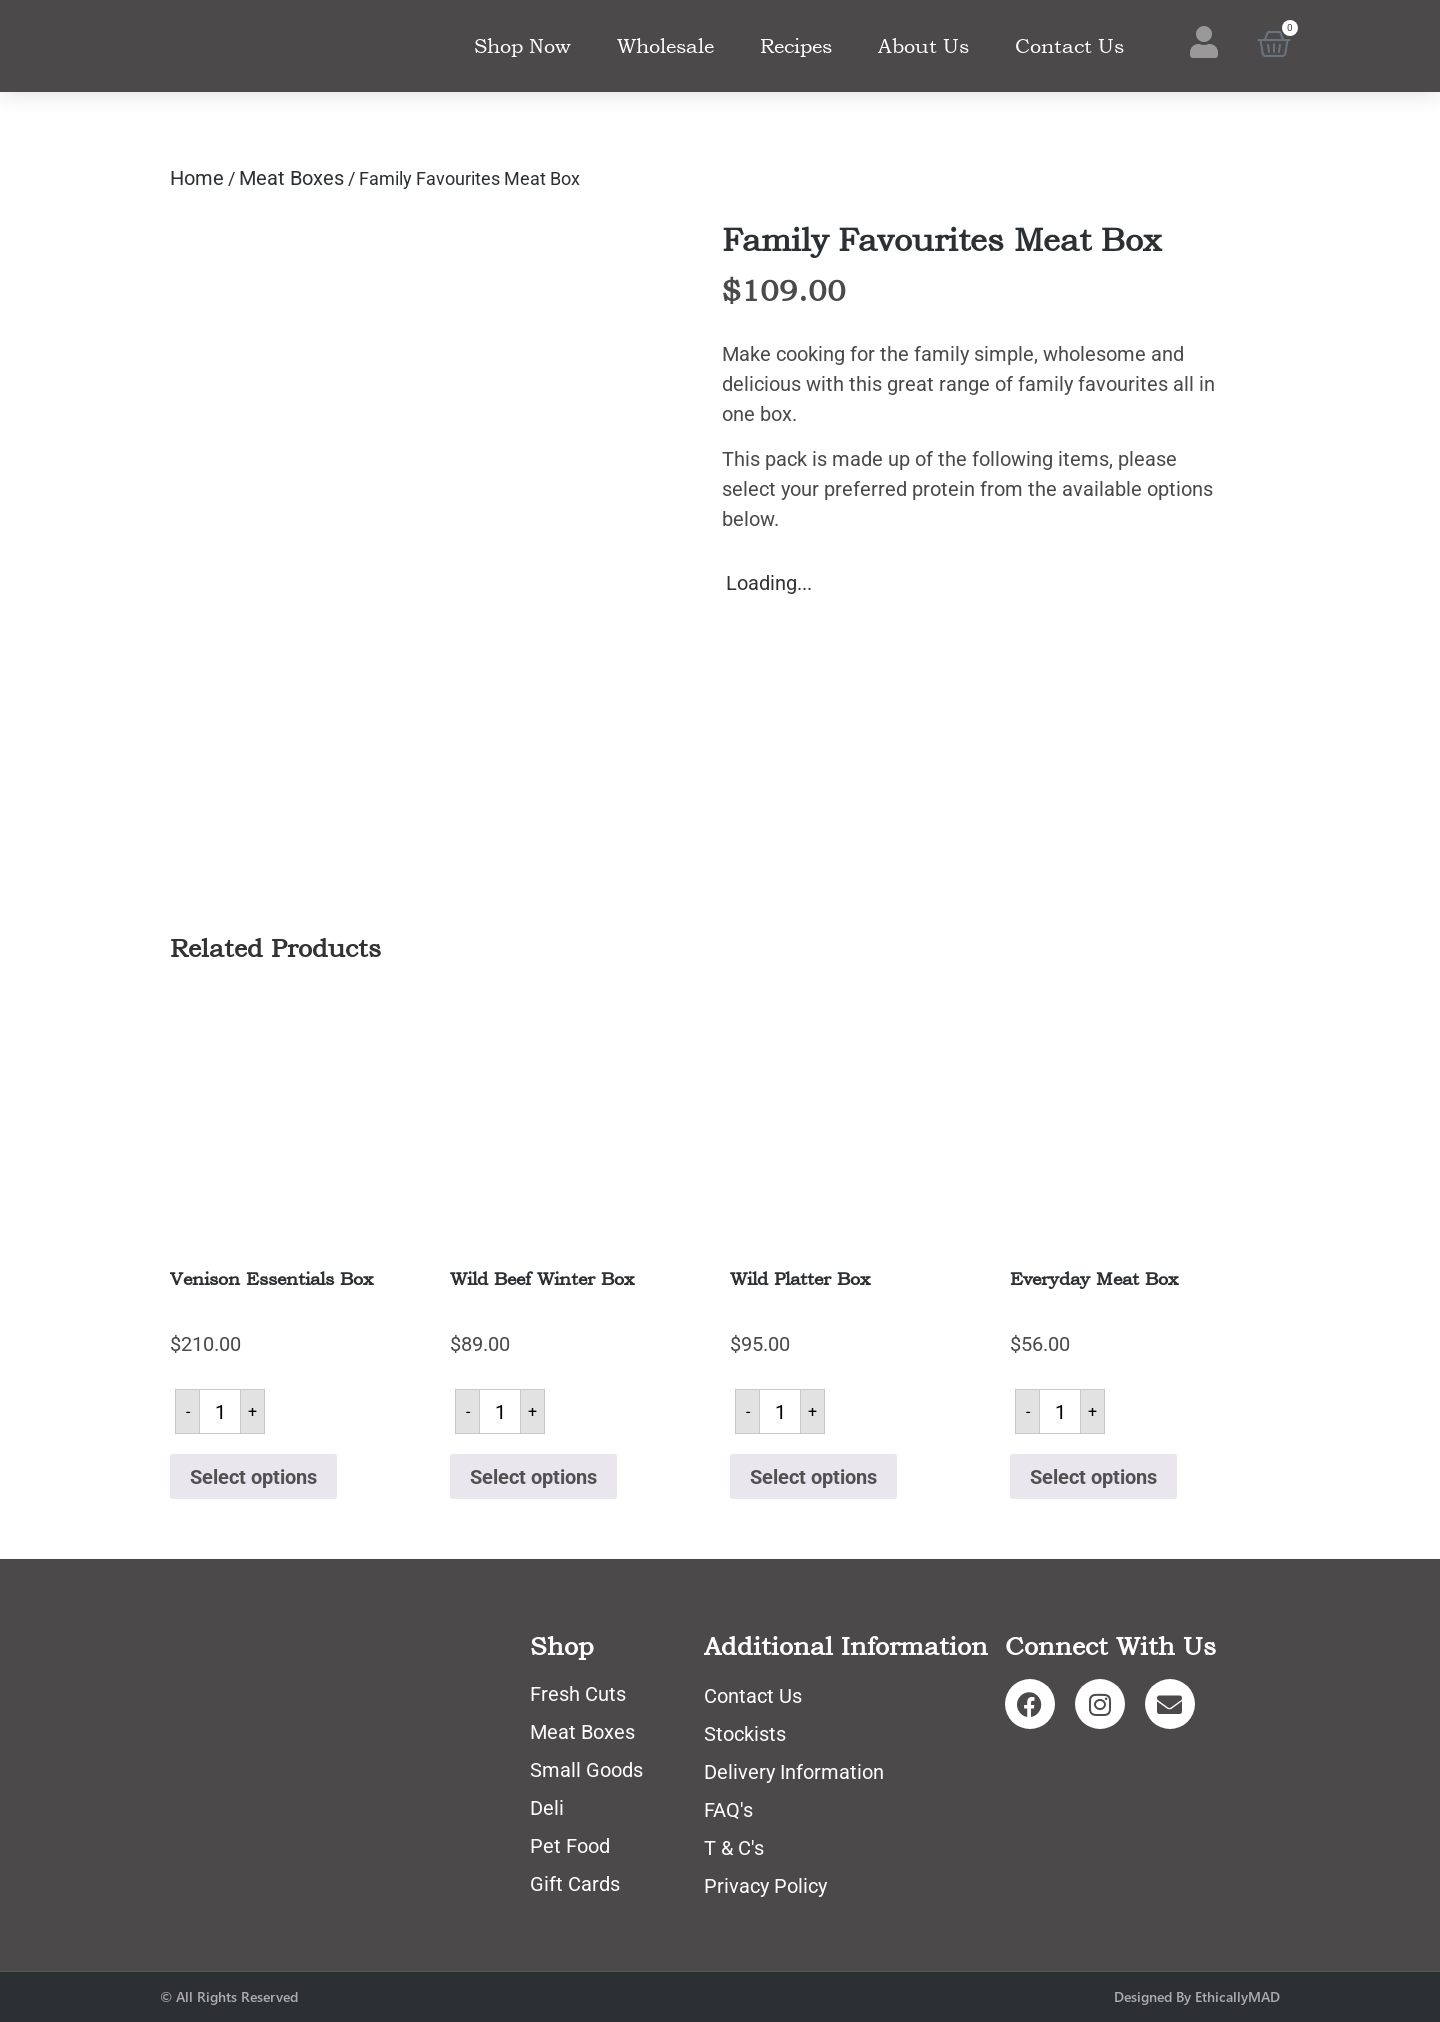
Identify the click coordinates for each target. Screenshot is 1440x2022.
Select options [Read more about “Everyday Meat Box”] (1093, 1477)
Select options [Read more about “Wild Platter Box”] (813, 1477)
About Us (923, 46)
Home (197, 178)
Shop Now (522, 46)
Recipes (796, 46)
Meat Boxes (291, 178)
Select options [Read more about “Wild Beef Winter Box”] (533, 1477)
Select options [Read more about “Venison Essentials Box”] (253, 1477)
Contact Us (1069, 46)
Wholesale (665, 46)
